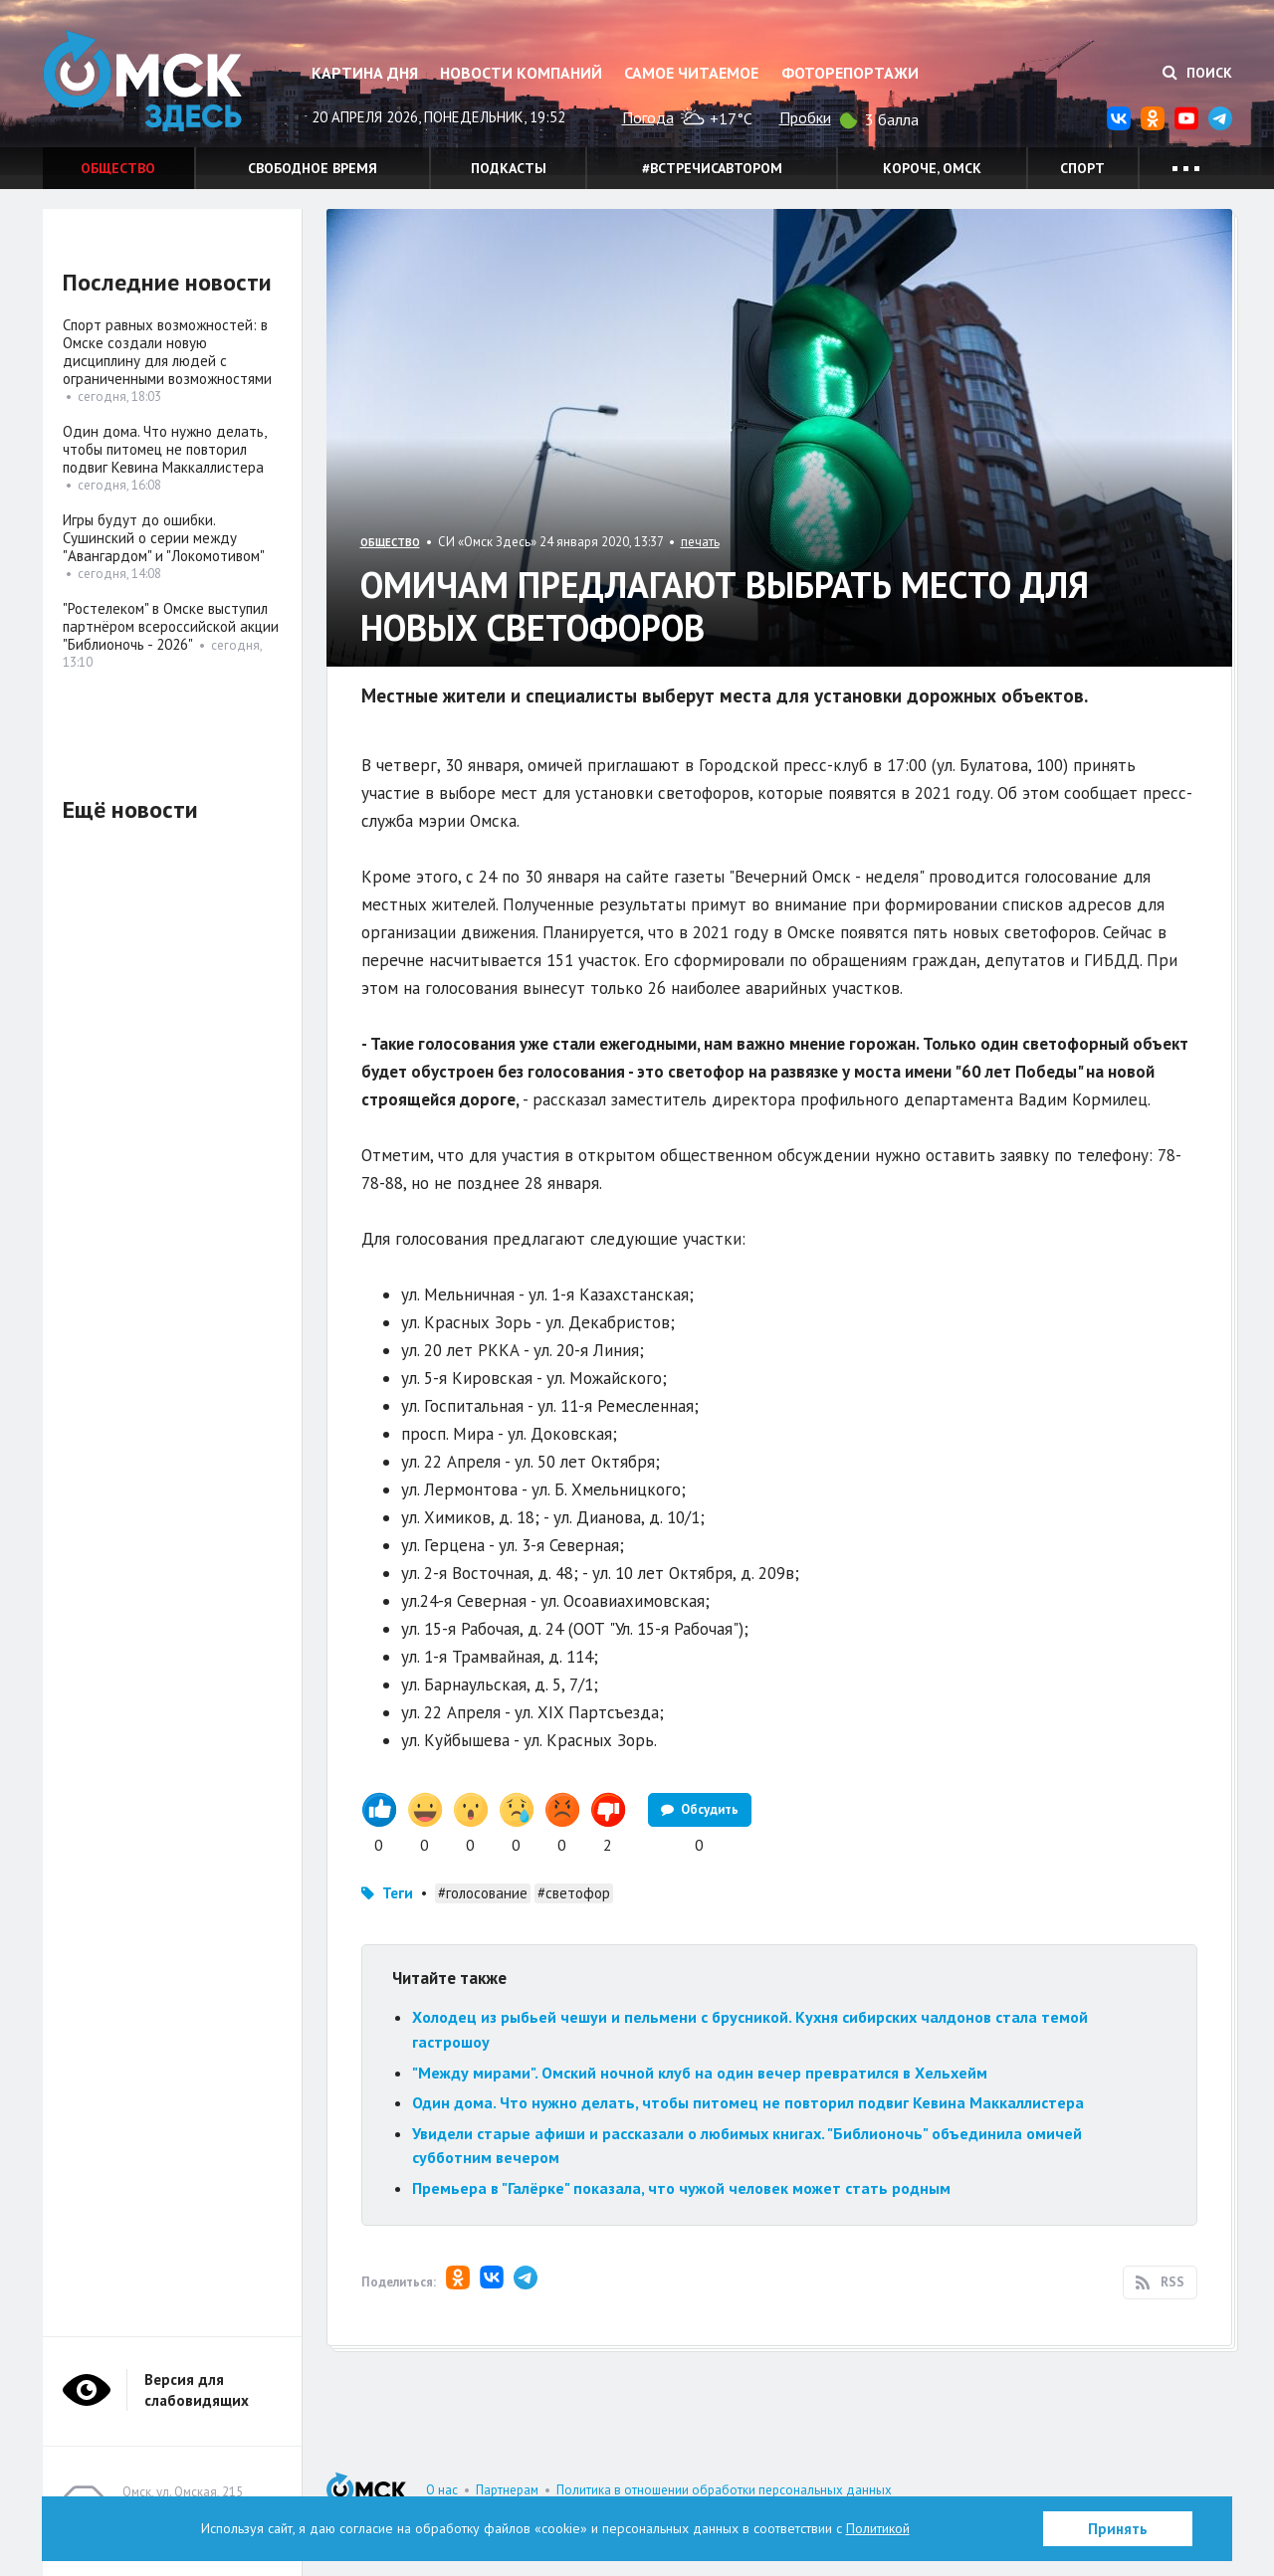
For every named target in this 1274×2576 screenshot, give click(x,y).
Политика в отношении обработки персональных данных (724, 2489)
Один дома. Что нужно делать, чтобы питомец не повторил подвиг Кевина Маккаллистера (748, 2102)
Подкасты (508, 168)
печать (700, 541)
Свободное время (312, 168)
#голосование (483, 1892)
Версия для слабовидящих (196, 2390)
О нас (442, 2489)
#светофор (573, 1892)
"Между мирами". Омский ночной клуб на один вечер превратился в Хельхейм (699, 2072)
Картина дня (365, 73)
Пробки (805, 117)
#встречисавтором (712, 168)
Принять (1118, 2528)
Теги (397, 1892)
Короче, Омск (932, 168)
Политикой (878, 2528)
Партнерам (507, 2489)
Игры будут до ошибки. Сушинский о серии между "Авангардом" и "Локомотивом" (164, 537)
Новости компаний (521, 73)
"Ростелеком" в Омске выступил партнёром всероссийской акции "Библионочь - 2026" (171, 626)
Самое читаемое (691, 73)
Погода (648, 117)
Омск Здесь (142, 81)
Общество (118, 168)
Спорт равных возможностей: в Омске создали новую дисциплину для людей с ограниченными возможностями (167, 351)
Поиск (1197, 73)
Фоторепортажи (850, 73)
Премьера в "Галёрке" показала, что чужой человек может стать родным (681, 2188)
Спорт (1082, 168)
